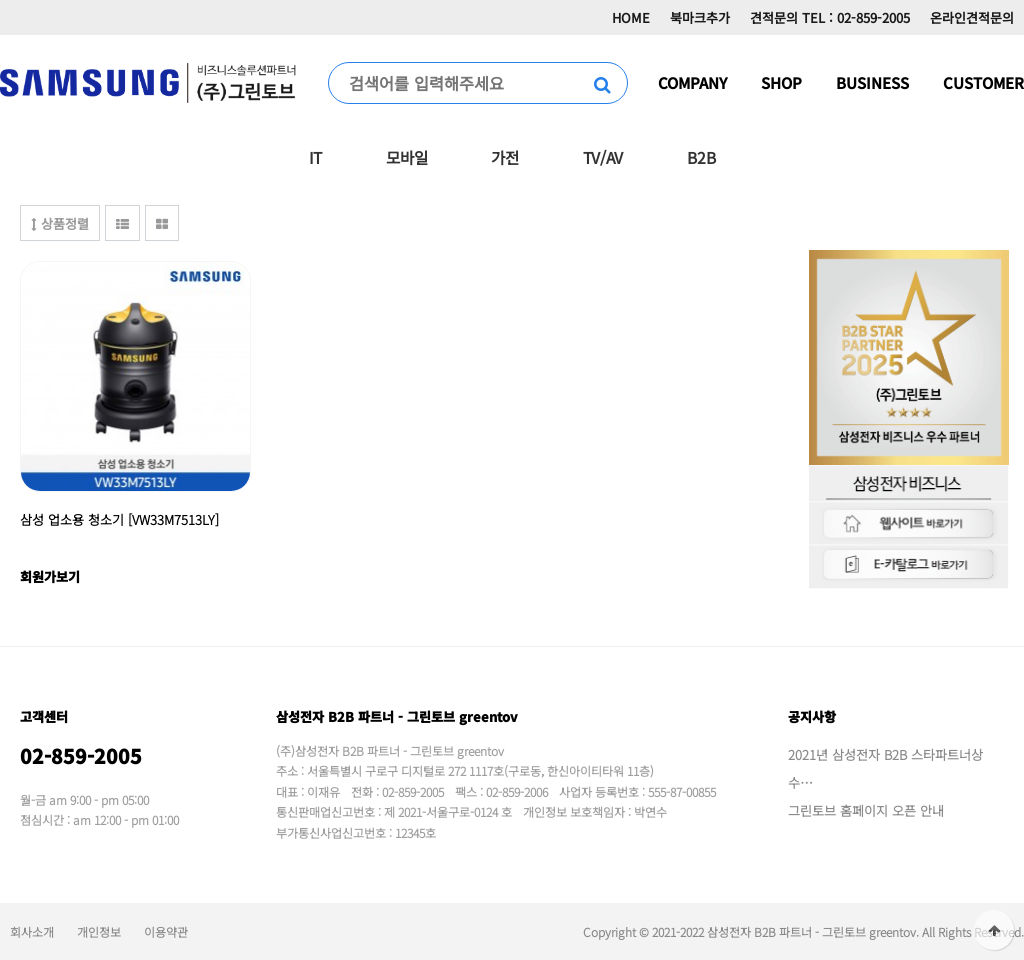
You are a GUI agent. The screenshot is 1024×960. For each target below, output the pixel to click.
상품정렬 (60, 223)
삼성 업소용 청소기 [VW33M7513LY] (119, 519)
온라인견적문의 (972, 17)
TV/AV (603, 157)
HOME (631, 17)
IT (315, 157)
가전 (504, 157)
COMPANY (692, 82)
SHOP (781, 82)
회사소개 (32, 931)
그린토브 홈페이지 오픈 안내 (866, 810)
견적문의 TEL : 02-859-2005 (830, 17)
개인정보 (99, 931)
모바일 (406, 157)
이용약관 (166, 931)
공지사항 (812, 716)
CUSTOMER (983, 82)
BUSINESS (872, 82)
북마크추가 (700, 17)
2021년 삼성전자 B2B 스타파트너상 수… (885, 768)
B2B (701, 157)
